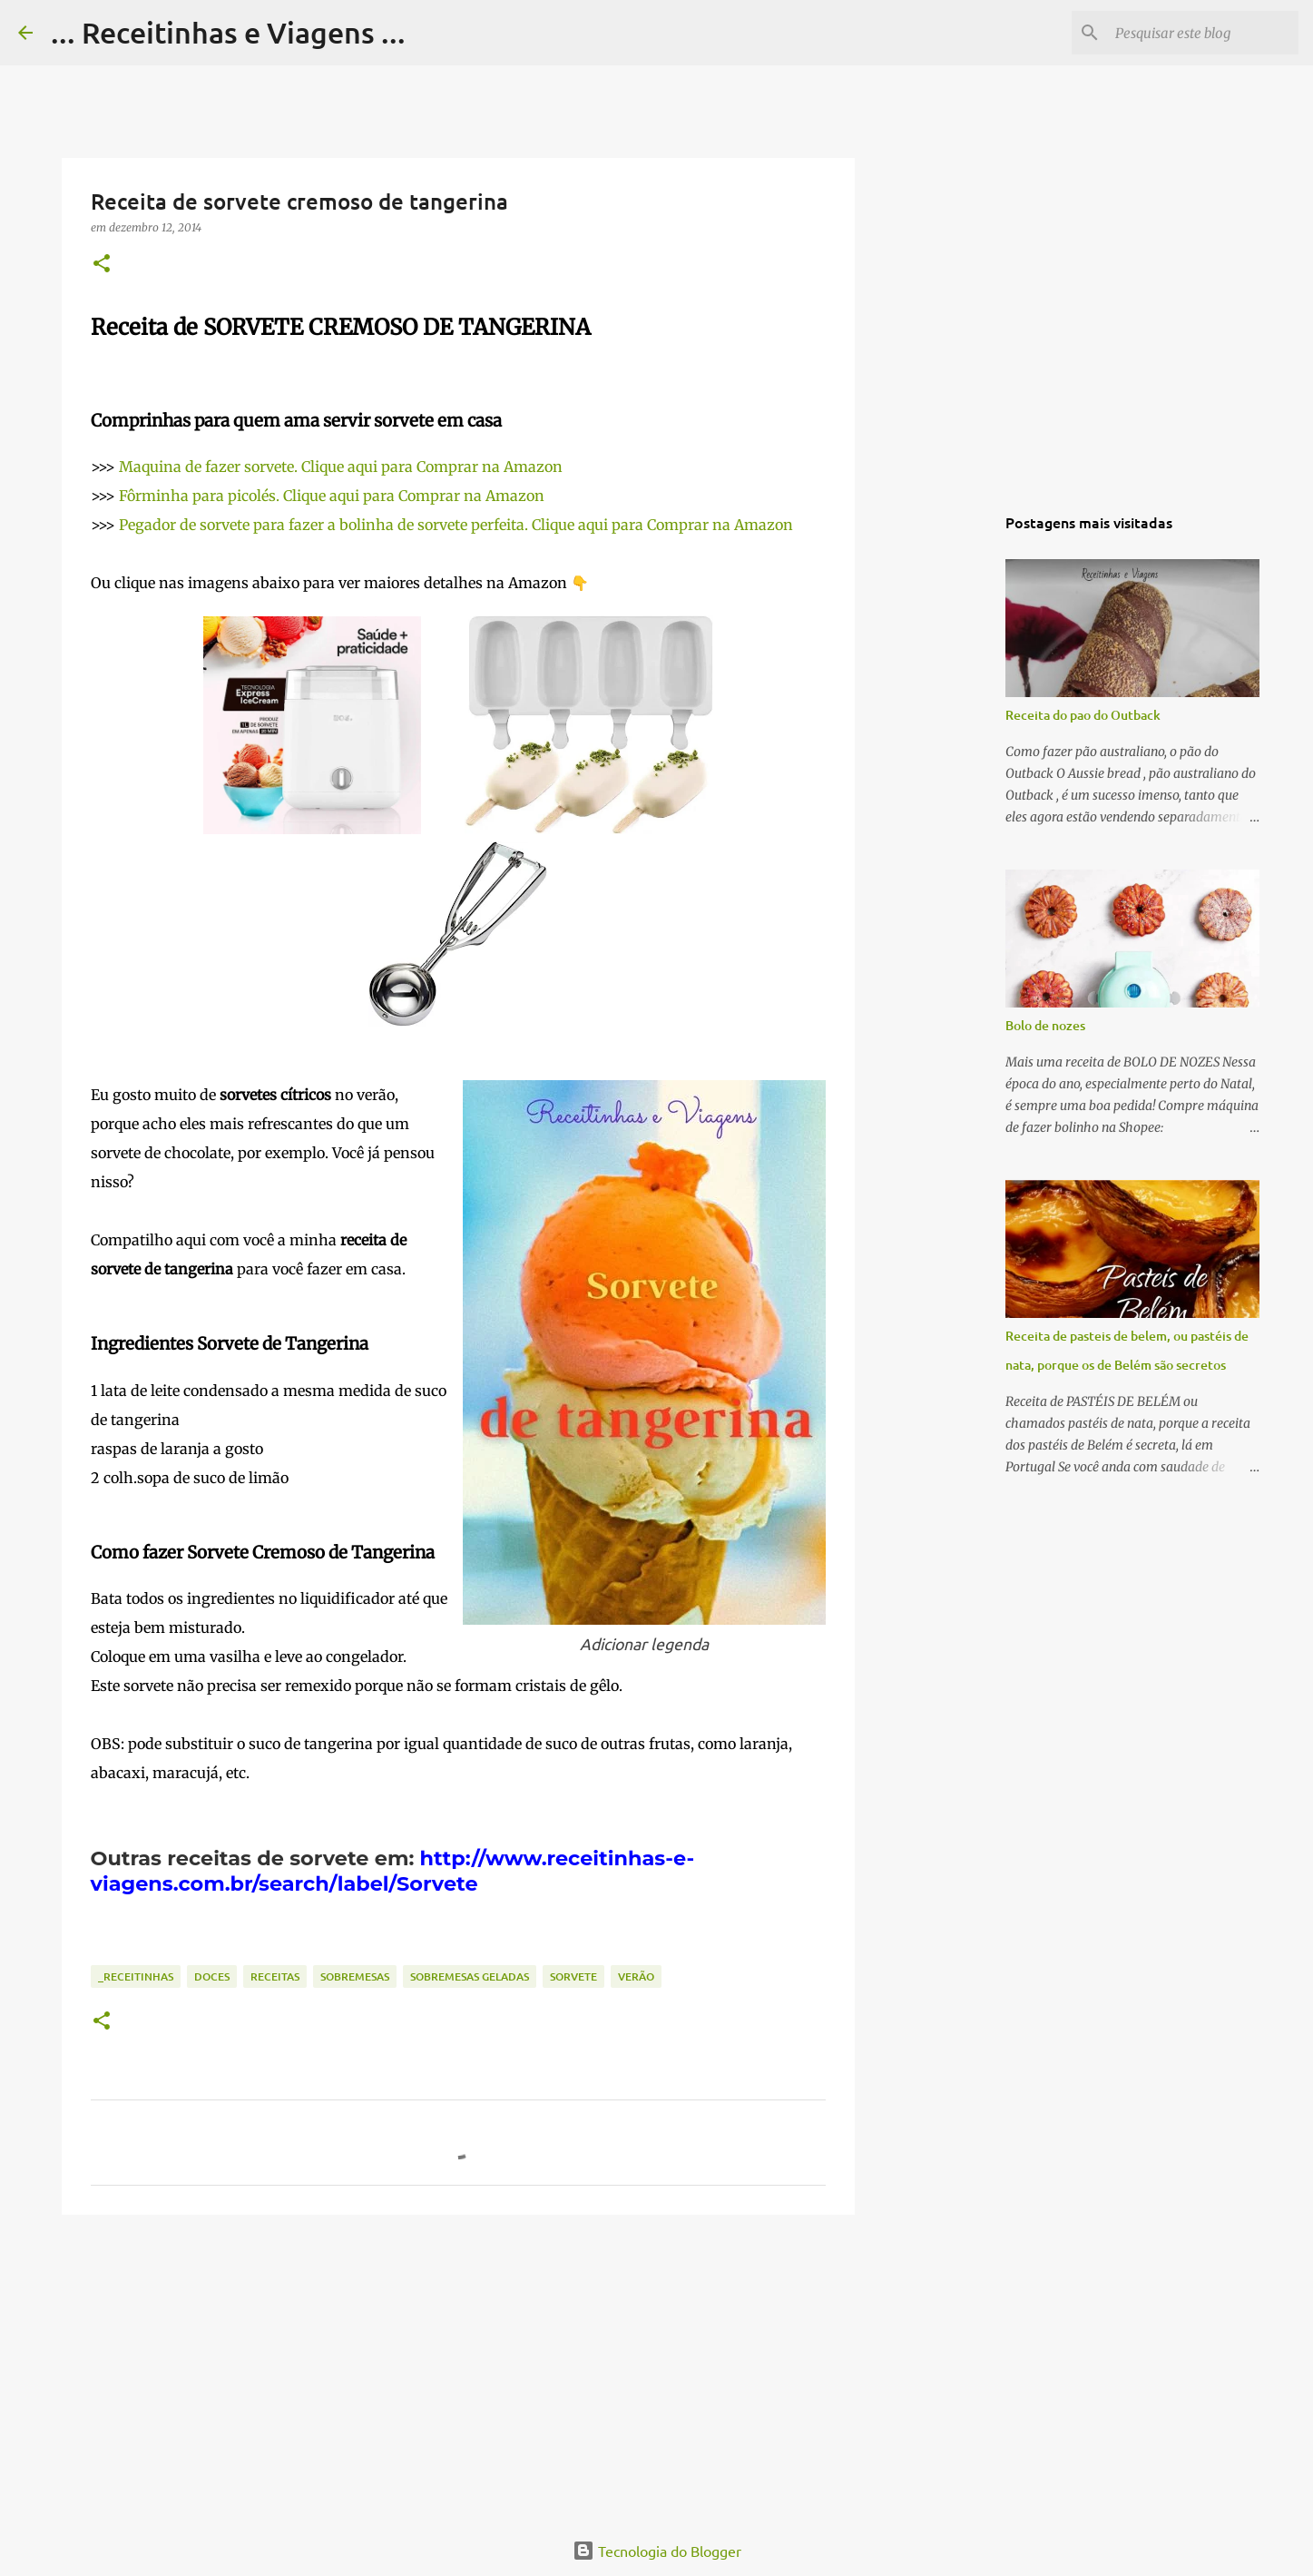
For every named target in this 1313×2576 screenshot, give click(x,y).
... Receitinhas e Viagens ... (228, 32)
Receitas (274, 1976)
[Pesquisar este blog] (1203, 32)
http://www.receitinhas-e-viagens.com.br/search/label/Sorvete (393, 1870)
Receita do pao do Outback (1083, 714)
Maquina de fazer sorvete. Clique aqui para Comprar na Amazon (341, 466)
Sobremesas (354, 1976)
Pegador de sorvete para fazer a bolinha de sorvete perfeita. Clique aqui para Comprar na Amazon (456, 525)
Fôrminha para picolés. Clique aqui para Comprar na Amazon (331, 496)
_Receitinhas (135, 1976)
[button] (102, 264)
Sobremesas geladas (469, 1976)
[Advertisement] (458, 2369)
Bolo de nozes (1045, 1025)
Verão (636, 1976)
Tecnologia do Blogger (657, 2551)
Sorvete (573, 1976)
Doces (212, 1976)
